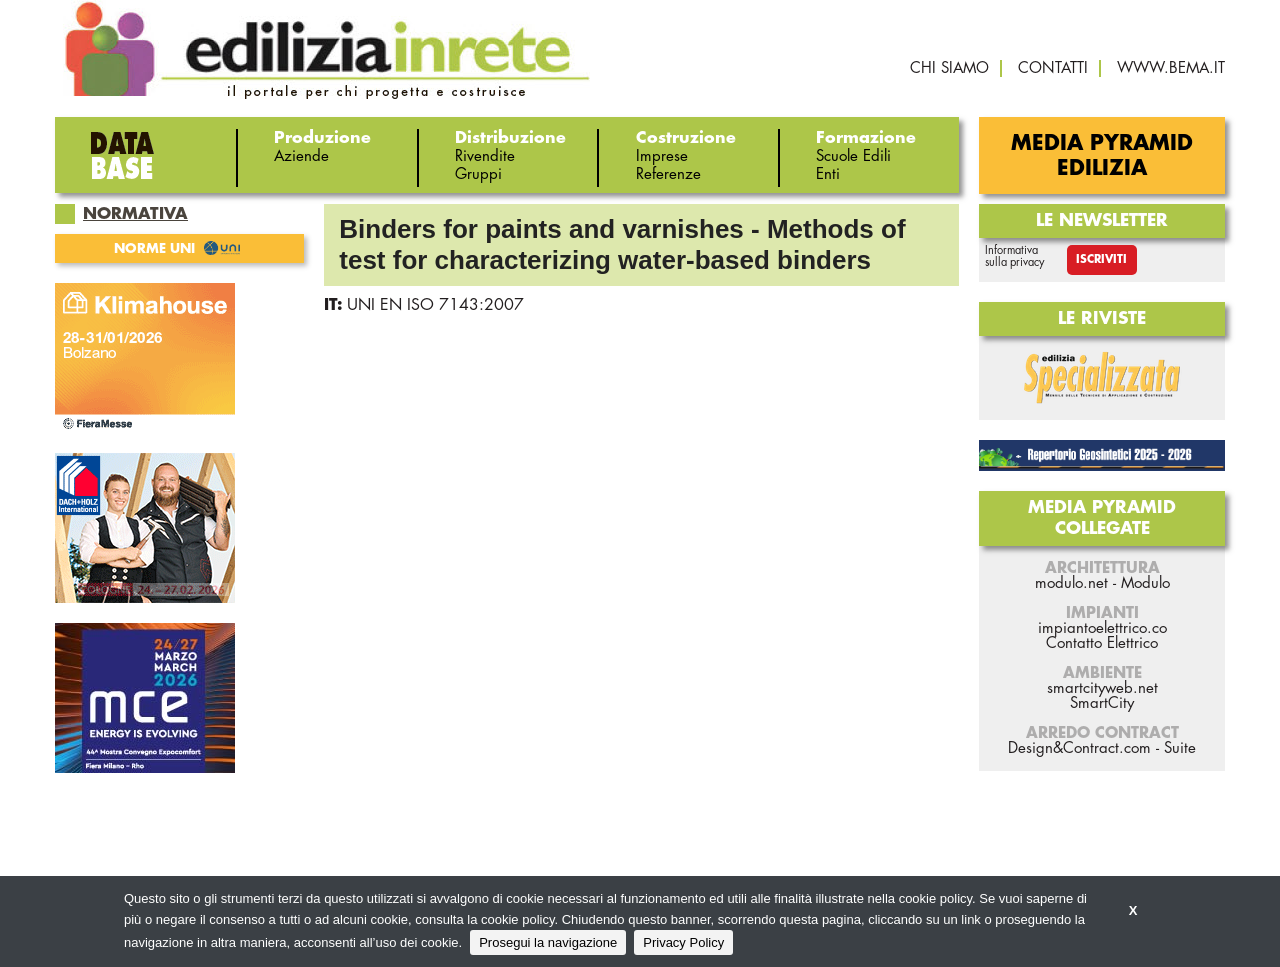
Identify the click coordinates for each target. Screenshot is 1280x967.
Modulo (1145, 583)
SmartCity (1102, 703)
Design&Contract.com (1079, 748)
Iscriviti (1101, 259)
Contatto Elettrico (1102, 643)
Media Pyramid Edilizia (1102, 156)
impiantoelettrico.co (1102, 628)
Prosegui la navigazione (548, 942)
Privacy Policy (683, 942)
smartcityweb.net (1102, 688)
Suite (1180, 748)
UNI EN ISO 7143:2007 (435, 305)
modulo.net (1071, 583)
